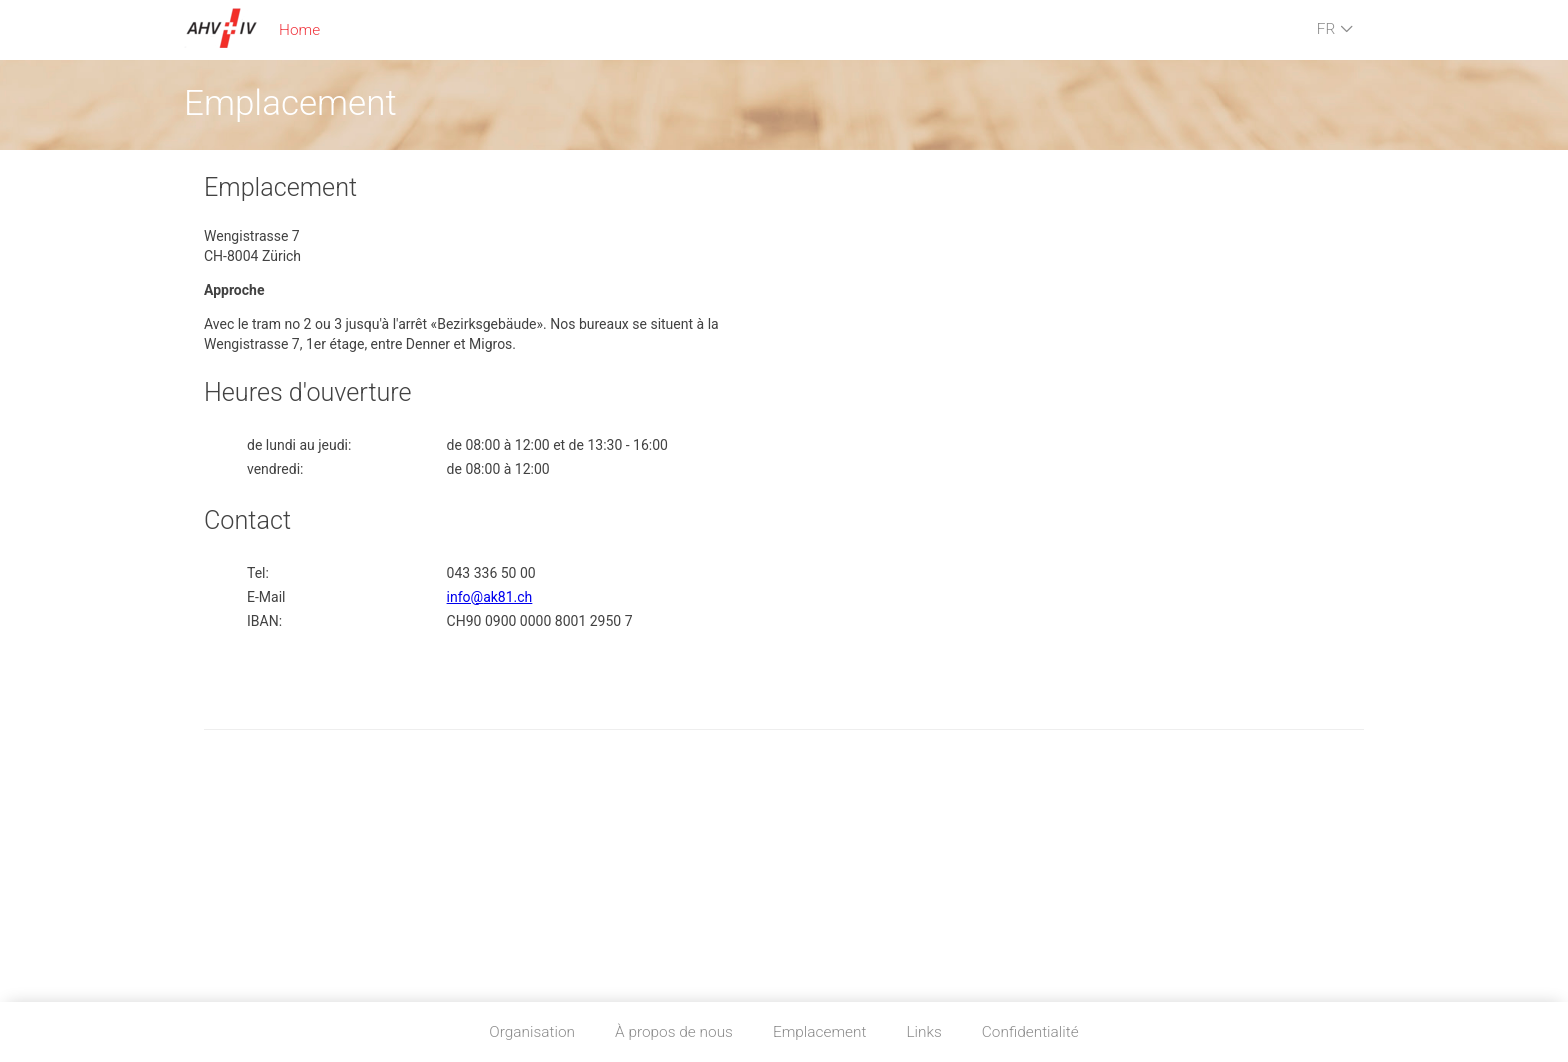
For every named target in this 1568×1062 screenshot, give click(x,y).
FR (1335, 30)
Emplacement (820, 1032)
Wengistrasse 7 (252, 236)
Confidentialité (1030, 1032)
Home (299, 30)
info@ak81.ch (490, 597)
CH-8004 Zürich (252, 256)
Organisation (532, 1032)
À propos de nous (674, 1032)
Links (923, 1032)
